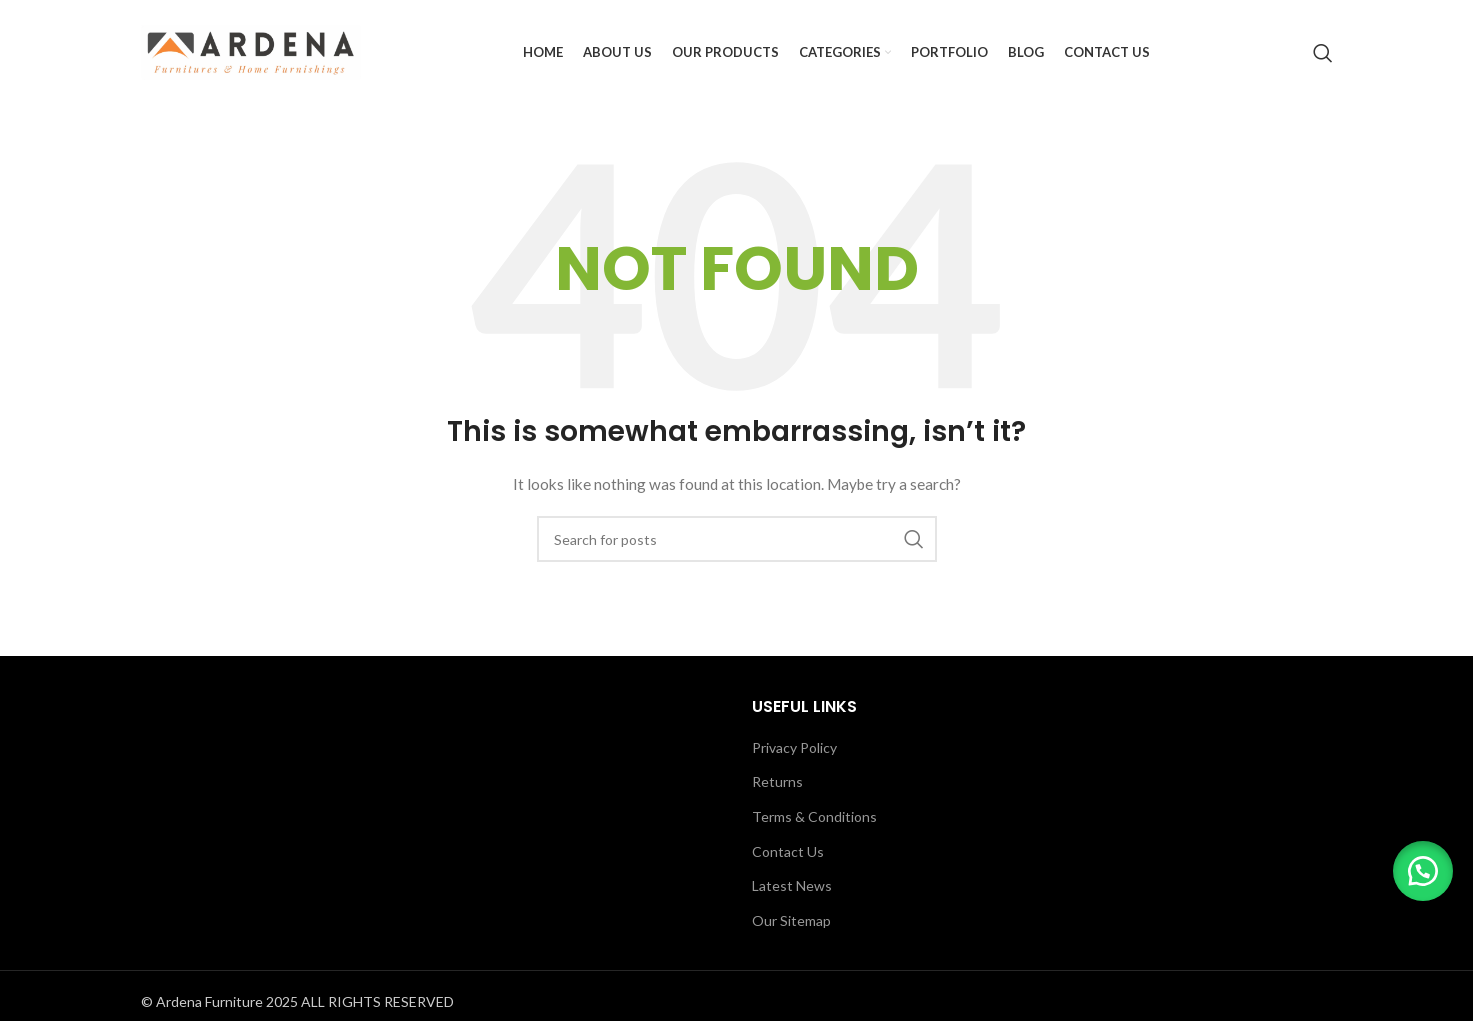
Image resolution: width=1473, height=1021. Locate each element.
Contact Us (788, 851)
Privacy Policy (794, 747)
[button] (1423, 871)
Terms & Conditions (814, 816)
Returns (777, 781)
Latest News (792, 885)
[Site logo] (251, 50)
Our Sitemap (791, 920)
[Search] (1323, 53)
